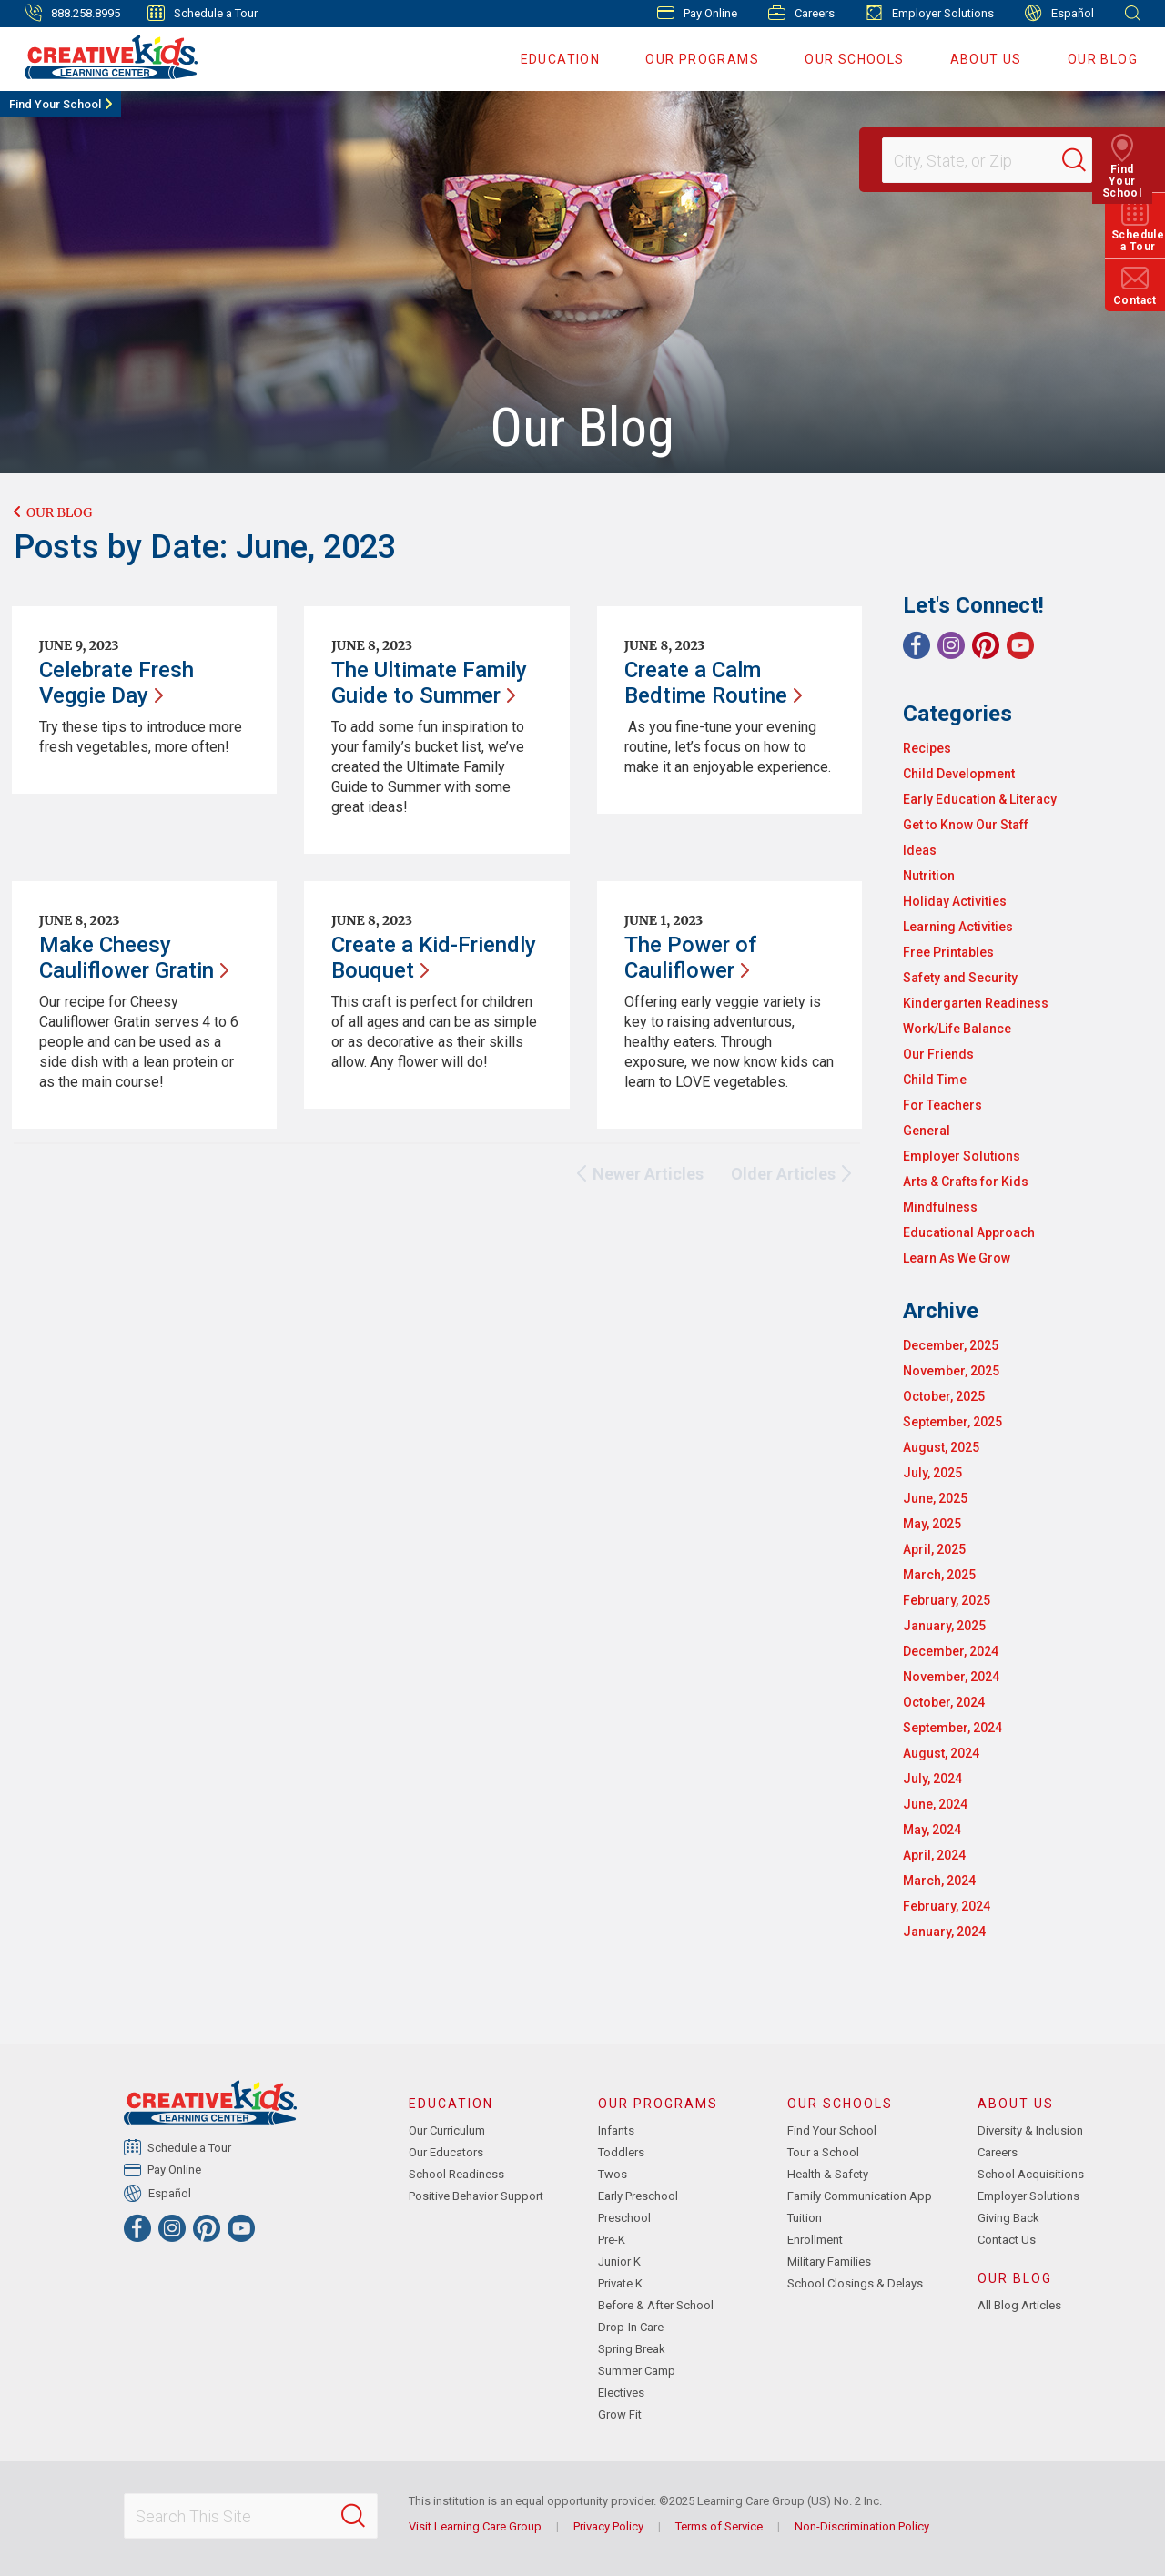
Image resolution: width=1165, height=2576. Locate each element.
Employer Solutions (930, 12)
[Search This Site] (250, 2516)
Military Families (829, 2261)
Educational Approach (969, 1232)
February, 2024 (946, 1906)
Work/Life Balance (957, 1028)
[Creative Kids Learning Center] (103, 56)
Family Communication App (859, 2196)
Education (561, 59)
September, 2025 (952, 1422)
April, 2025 (934, 1549)
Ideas (920, 850)
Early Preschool (638, 2196)
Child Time (935, 1079)
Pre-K (611, 2239)
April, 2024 (934, 1855)
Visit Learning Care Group (475, 2526)
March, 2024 (939, 1880)
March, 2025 (939, 1574)
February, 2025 (946, 1600)
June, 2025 (935, 1498)
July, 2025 (932, 1472)
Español (1059, 13)
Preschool (624, 2218)
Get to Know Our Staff (965, 824)
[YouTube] (1020, 645)
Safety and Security (960, 977)
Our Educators (446, 2152)
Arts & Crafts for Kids (965, 1181)
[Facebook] (916, 645)
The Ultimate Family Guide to (429, 682)
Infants (616, 2130)
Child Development (959, 773)
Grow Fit (620, 2414)
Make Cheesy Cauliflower (133, 957)
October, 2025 (944, 1396)
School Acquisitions (1031, 2174)
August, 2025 (941, 1447)
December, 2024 (950, 1651)
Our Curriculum (447, 2130)
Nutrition (929, 875)
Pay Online (697, 13)
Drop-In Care (631, 2327)
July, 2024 (932, 1778)
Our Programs (702, 59)
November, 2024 (951, 1676)
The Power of (690, 957)
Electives (621, 2392)
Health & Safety (827, 2174)
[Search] (1087, 160)
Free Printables (948, 952)
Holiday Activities (955, 901)
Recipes (927, 748)
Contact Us (1007, 2239)
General (926, 1130)
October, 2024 (944, 1702)
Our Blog (1103, 59)
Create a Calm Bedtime (713, 682)
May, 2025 (932, 1523)
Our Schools (854, 59)
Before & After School (656, 2305)
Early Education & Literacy (980, 799)
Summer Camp (636, 2371)
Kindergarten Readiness (975, 1003)
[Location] (979, 160)
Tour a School (823, 2152)
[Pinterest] (985, 645)
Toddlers (621, 2152)
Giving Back (1008, 2218)
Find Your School (55, 104)
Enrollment (815, 2239)
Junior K (619, 2261)
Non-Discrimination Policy (862, 2526)
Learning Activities (958, 926)
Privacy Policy (608, 2526)
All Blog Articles (1019, 2305)
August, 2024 (941, 1753)
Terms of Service (719, 2526)
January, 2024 (944, 1931)
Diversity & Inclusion (1030, 2130)
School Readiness (456, 2174)
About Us (986, 59)
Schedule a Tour (202, 13)
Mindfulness (940, 1207)
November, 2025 (951, 1371)
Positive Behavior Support (476, 2196)
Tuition (804, 2218)
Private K (620, 2283)
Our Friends (938, 1054)
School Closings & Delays (855, 2283)
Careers (801, 12)
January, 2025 (944, 1625)
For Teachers (942, 1105)
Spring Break (631, 2349)
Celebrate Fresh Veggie (116, 682)
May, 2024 (932, 1829)
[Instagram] (951, 645)
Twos (612, 2174)
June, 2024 (935, 1804)
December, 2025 (950, 1345)
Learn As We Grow (956, 1258)
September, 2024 (952, 1727)
